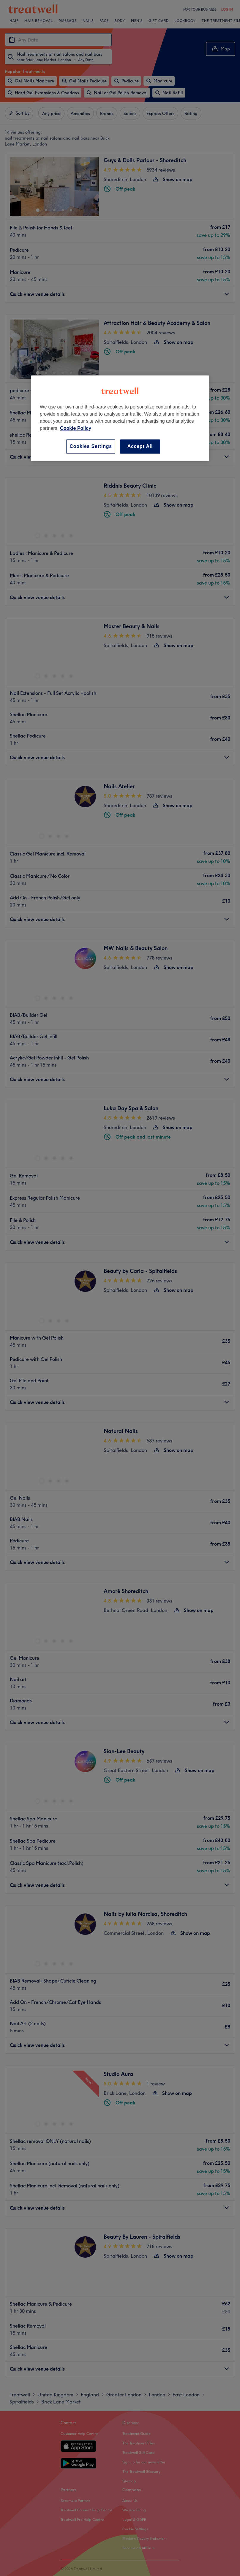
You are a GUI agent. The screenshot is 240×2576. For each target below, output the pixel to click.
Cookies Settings (91, 446)
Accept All (140, 446)
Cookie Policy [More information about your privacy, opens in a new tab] (75, 428)
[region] (120, 418)
